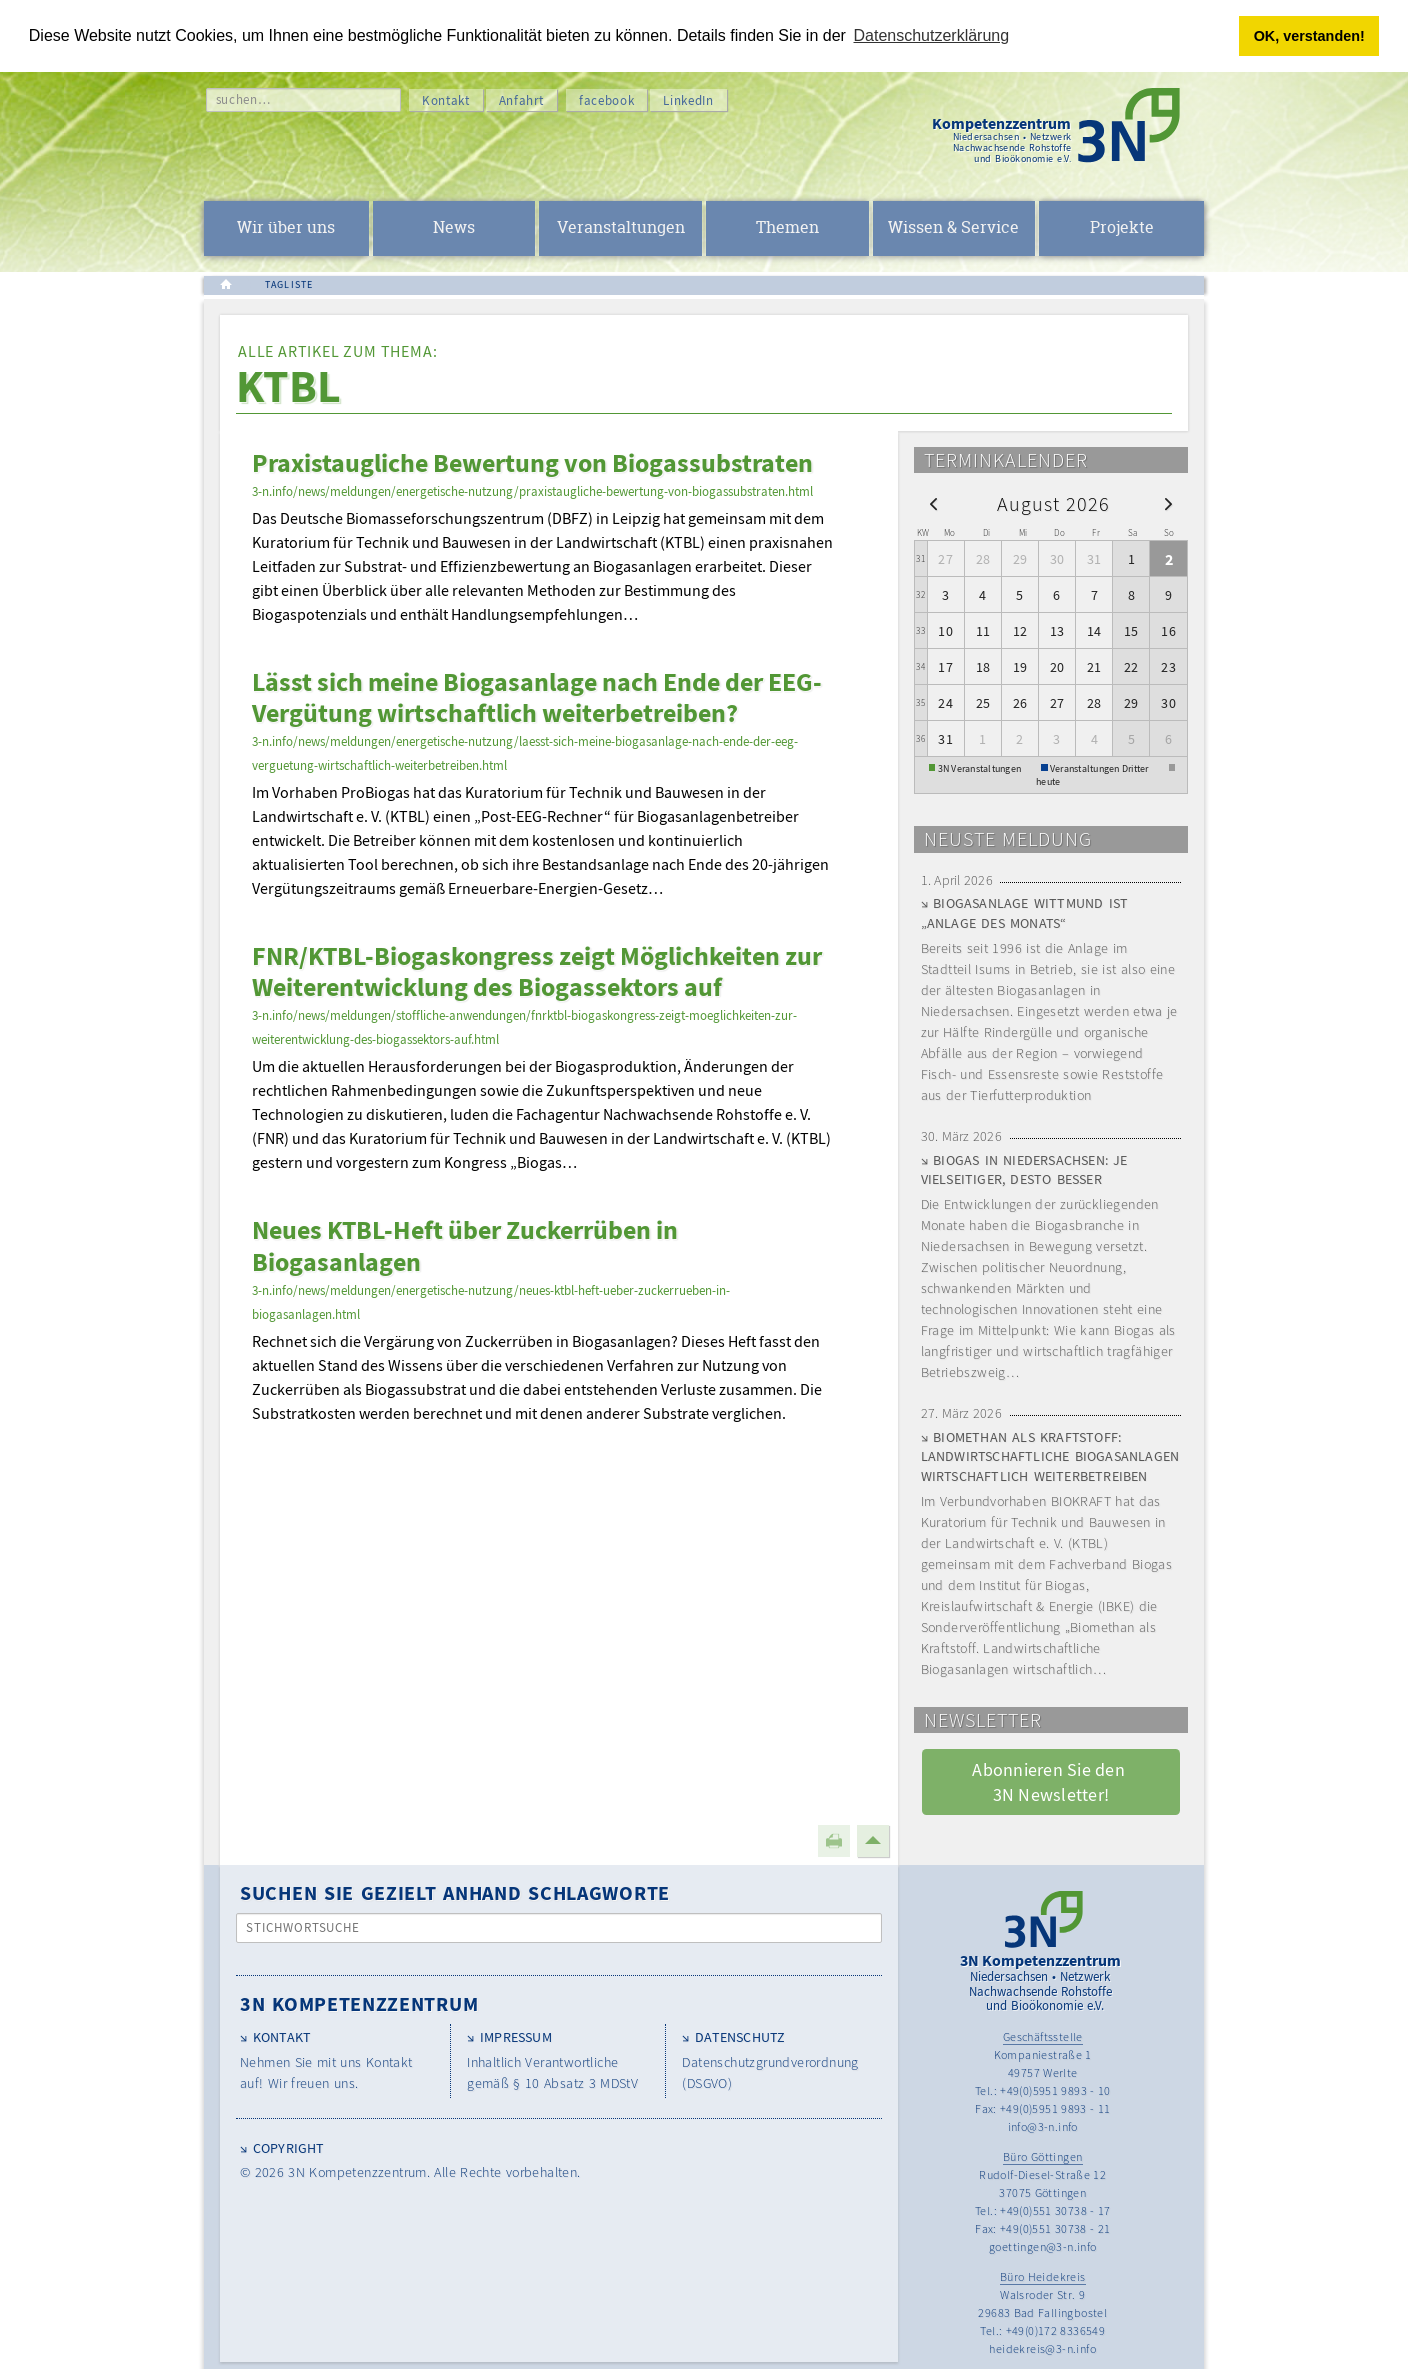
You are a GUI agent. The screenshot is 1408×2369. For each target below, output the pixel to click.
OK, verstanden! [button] (1309, 36)
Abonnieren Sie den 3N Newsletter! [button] (1050, 1782)
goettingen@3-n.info (1043, 2246)
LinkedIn (688, 100)
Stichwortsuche (303, 1927)
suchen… (243, 99)
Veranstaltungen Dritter (1099, 767)
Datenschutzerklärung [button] (932, 35)
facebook (606, 100)
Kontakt (446, 100)
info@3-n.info (1043, 2126)
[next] (1168, 503)
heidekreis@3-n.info (1042, 2348)
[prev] (933, 503)
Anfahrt (522, 100)
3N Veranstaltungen (980, 767)
